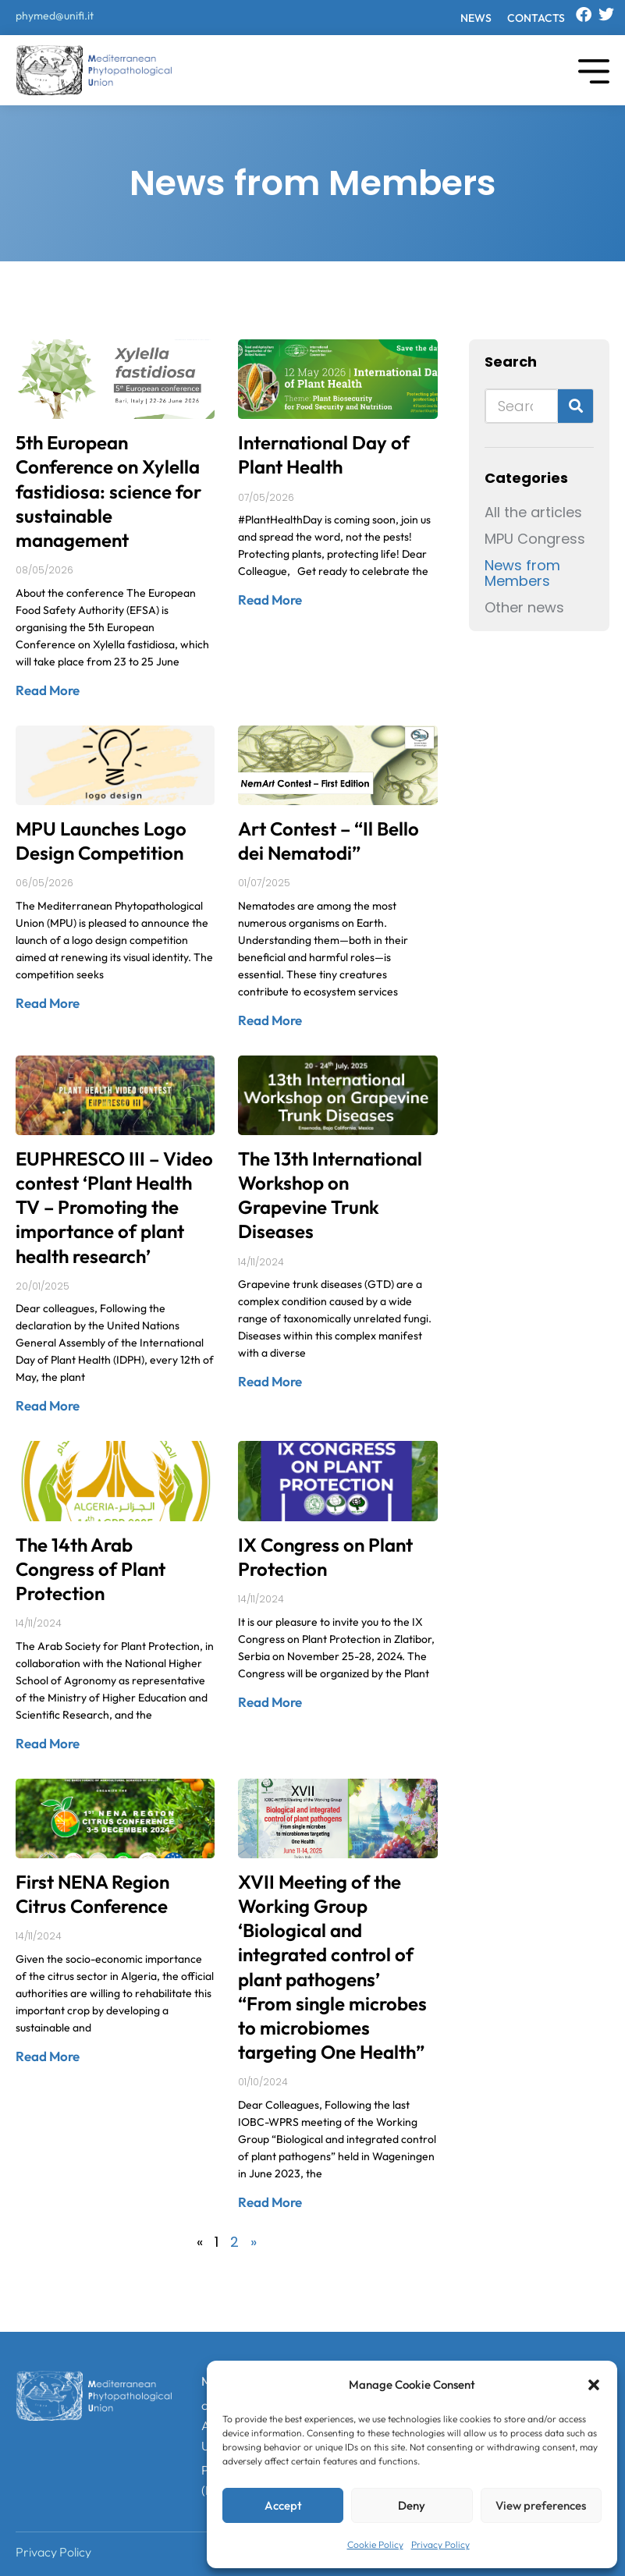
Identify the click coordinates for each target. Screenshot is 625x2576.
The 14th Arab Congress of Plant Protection (90, 1569)
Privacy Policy (440, 2544)
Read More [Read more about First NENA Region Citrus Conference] (48, 2056)
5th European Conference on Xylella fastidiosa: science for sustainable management (108, 491)
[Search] (575, 406)
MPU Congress (535, 539)
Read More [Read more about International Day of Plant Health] (270, 599)
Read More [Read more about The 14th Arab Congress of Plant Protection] (48, 1743)
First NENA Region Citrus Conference (92, 1894)
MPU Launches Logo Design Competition (101, 840)
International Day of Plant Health (324, 454)
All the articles (533, 512)
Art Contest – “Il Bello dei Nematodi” (328, 840)
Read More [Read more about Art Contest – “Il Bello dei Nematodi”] (270, 1020)
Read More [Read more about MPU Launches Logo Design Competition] (48, 1003)
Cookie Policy (375, 2544)
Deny (411, 2505)
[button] (594, 2385)
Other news (524, 608)
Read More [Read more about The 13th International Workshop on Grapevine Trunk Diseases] (270, 1381)
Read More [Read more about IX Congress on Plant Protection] (270, 1702)
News (476, 18)
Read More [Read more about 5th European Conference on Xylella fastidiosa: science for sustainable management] (48, 690)
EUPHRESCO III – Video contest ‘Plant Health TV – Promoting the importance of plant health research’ (114, 1207)
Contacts (536, 18)
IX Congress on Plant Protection (325, 1557)
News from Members (522, 573)
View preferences (540, 2505)
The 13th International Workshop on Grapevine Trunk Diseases (330, 1195)
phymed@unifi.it (55, 16)
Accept (283, 2505)
